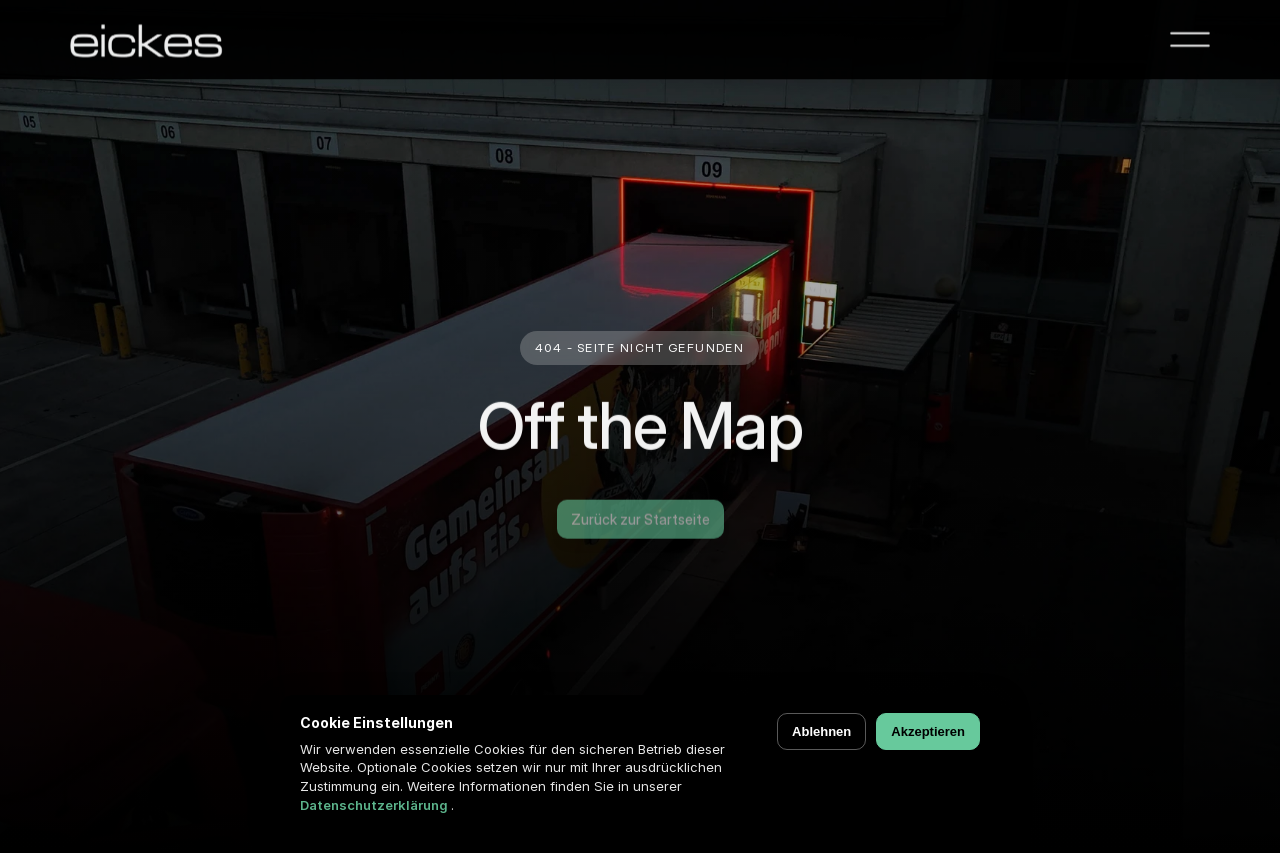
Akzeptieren (928, 731)
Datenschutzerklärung (375, 805)
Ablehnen (821, 731)
